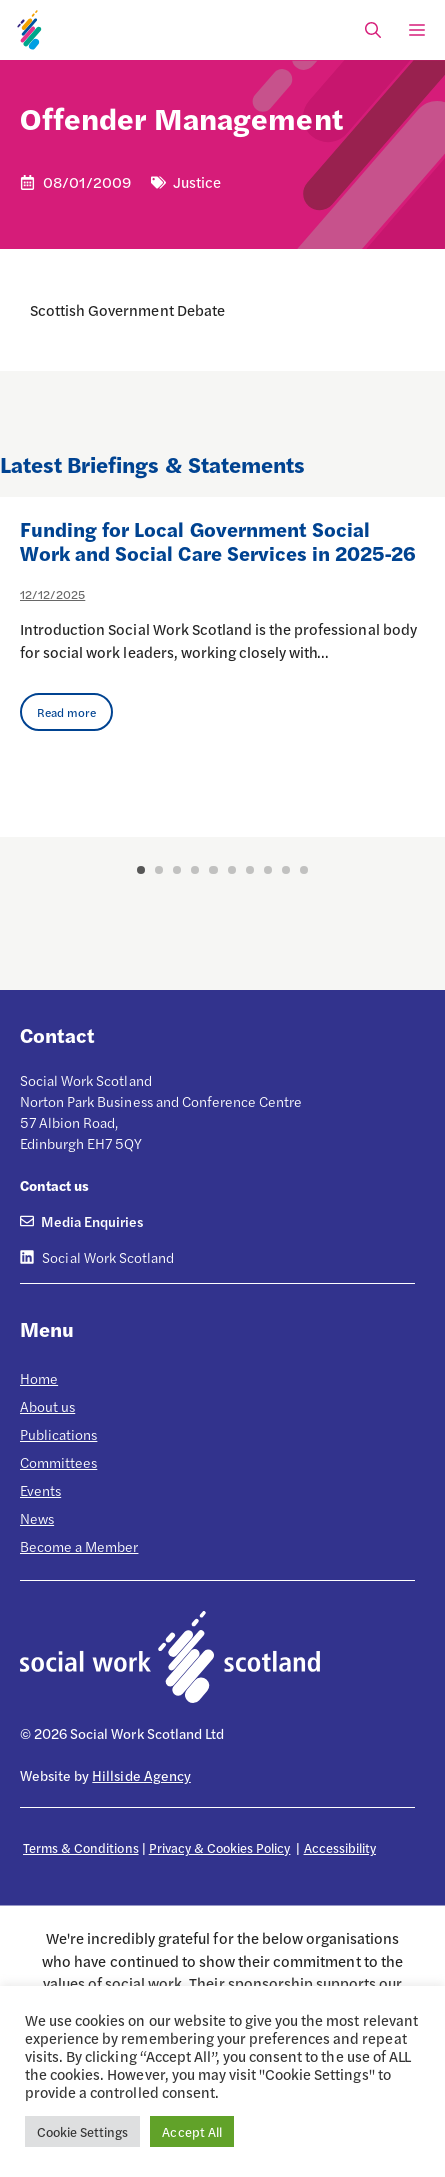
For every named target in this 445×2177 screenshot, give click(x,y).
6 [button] (232, 870)
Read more (66, 712)
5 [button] (213, 870)
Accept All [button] (191, 2131)
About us (47, 1406)
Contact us (54, 1185)
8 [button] (268, 870)
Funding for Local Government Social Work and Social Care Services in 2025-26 (218, 540)
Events (40, 1490)
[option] (222, 667)
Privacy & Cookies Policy (220, 1847)
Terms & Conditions (81, 1847)
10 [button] (304, 870)
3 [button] (177, 870)
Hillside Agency (141, 1775)
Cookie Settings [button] (82, 2131)
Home (39, 1378)
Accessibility (340, 1847)
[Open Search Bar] (373, 30)
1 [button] (141, 870)
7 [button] (250, 870)
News (37, 1518)
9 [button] (286, 870)
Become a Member (79, 1546)
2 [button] (159, 870)
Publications (58, 1434)
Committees (58, 1462)
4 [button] (195, 870)
